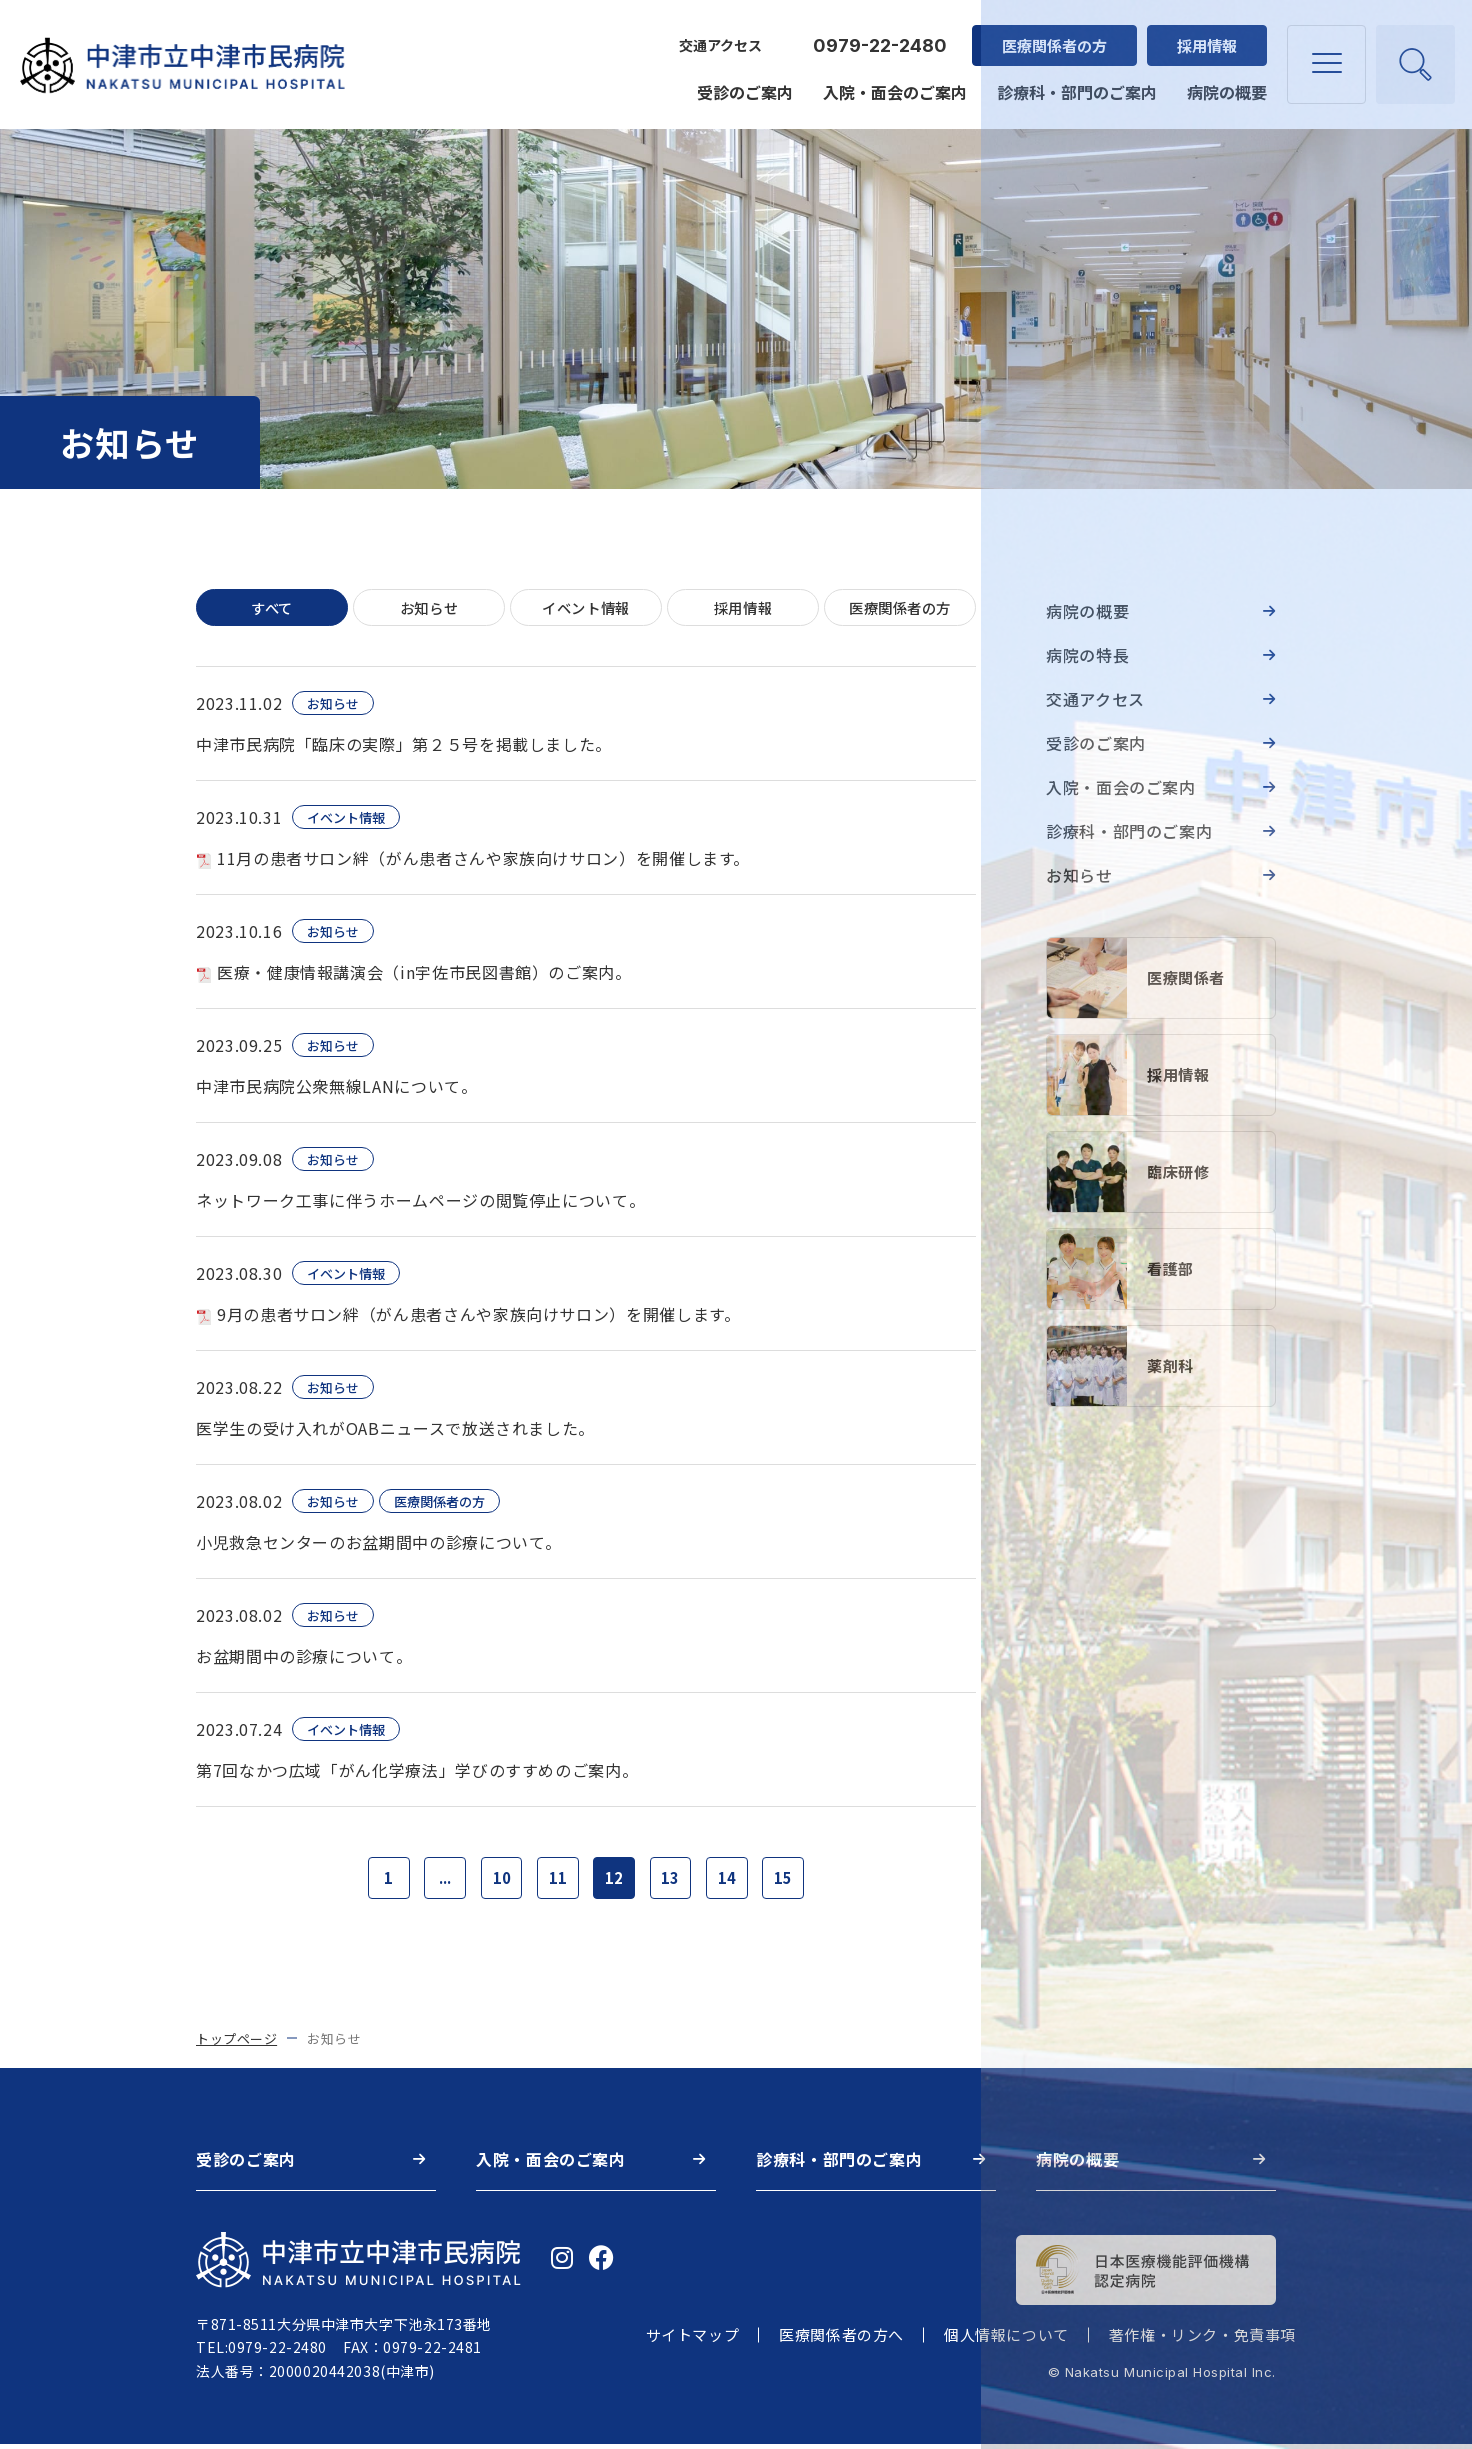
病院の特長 (1087, 655)
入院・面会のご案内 (892, 82)
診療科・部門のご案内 (1074, 82)
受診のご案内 (742, 82)
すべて (272, 608)
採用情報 (1204, 35)
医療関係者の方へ (841, 2340)
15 (795, 1881)
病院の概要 (1224, 82)
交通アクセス (717, 36)
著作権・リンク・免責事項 (1202, 2340)
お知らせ (429, 608)
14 (735, 1881)
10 (497, 1881)
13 (675, 1881)
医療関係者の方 (1051, 35)
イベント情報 (586, 608)
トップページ (236, 2043)
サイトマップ (693, 2340)
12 (616, 1881)
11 (556, 1881)
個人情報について (1006, 2340)
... (436, 1881)
